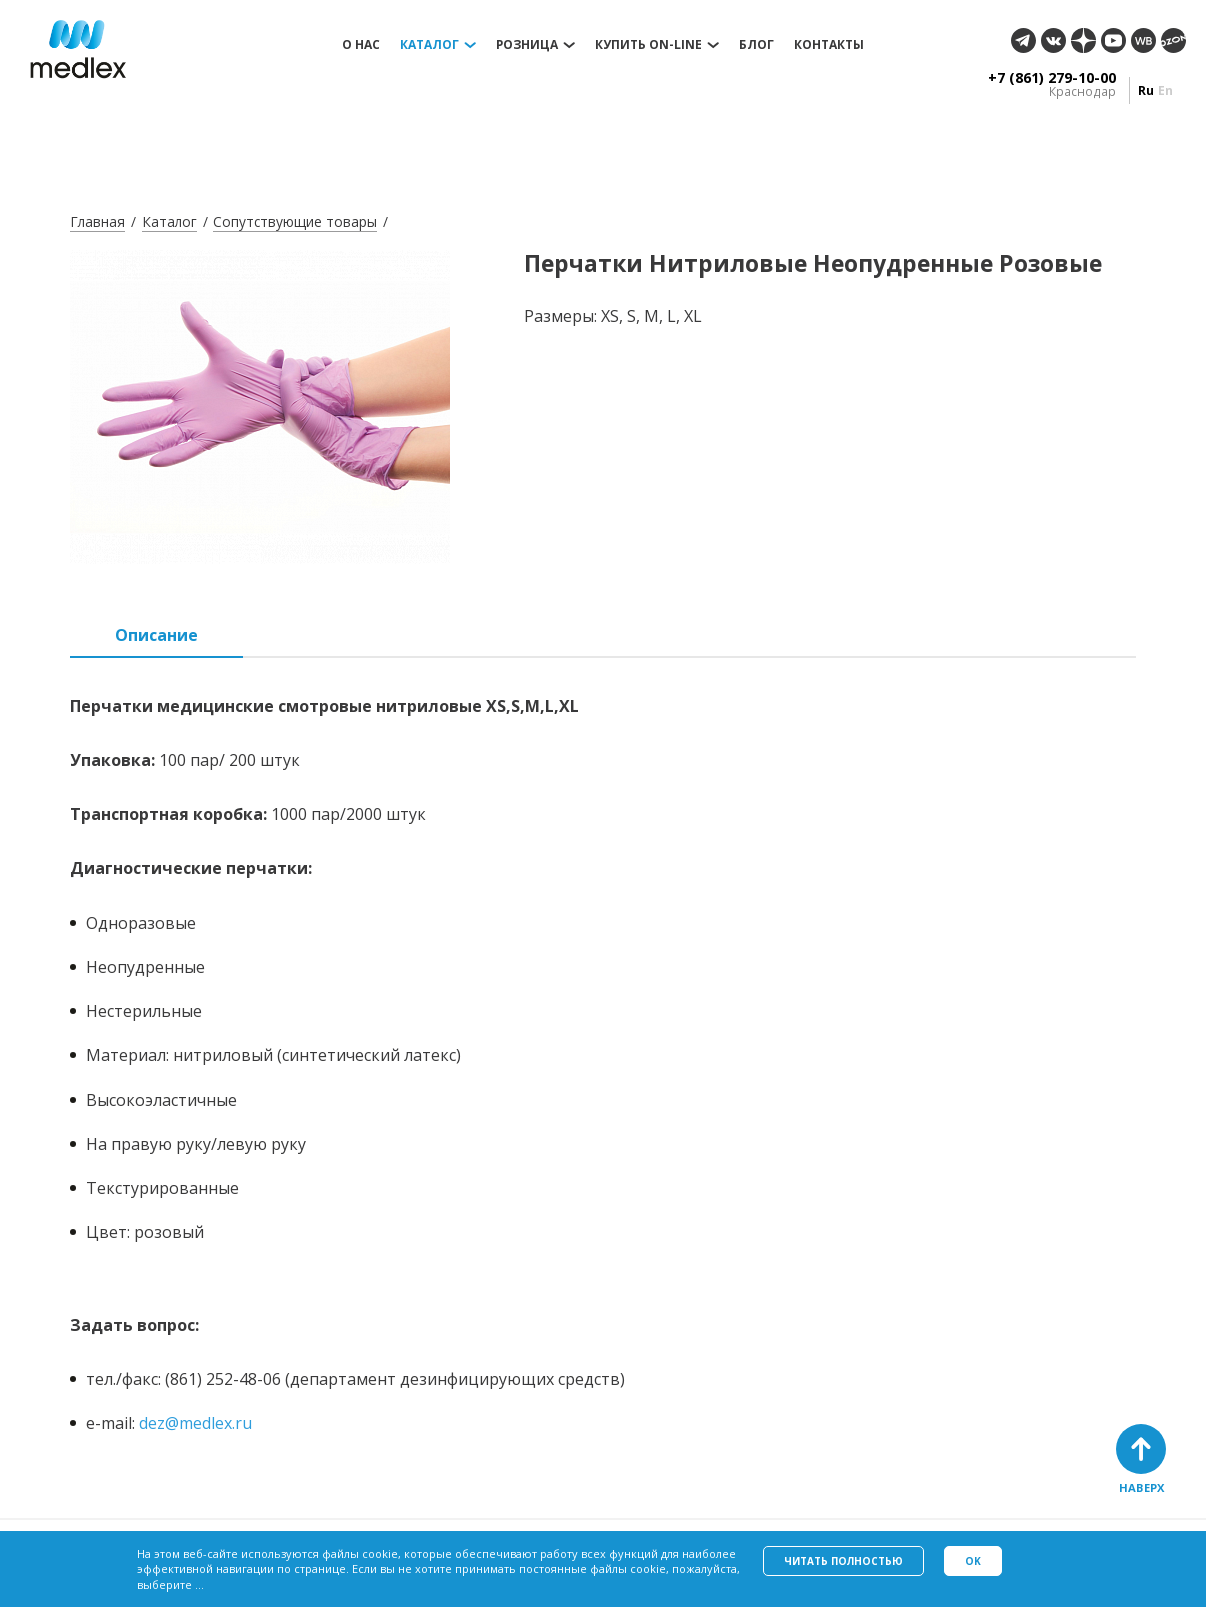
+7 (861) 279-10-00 (1052, 78)
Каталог (429, 45)
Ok (973, 1561)
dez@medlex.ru (195, 1423)
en (1165, 90)
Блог (756, 45)
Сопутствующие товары (295, 221)
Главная (97, 221)
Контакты (829, 45)
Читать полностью (843, 1561)
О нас (361, 45)
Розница (527, 45)
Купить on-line (648, 45)
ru (1146, 90)
